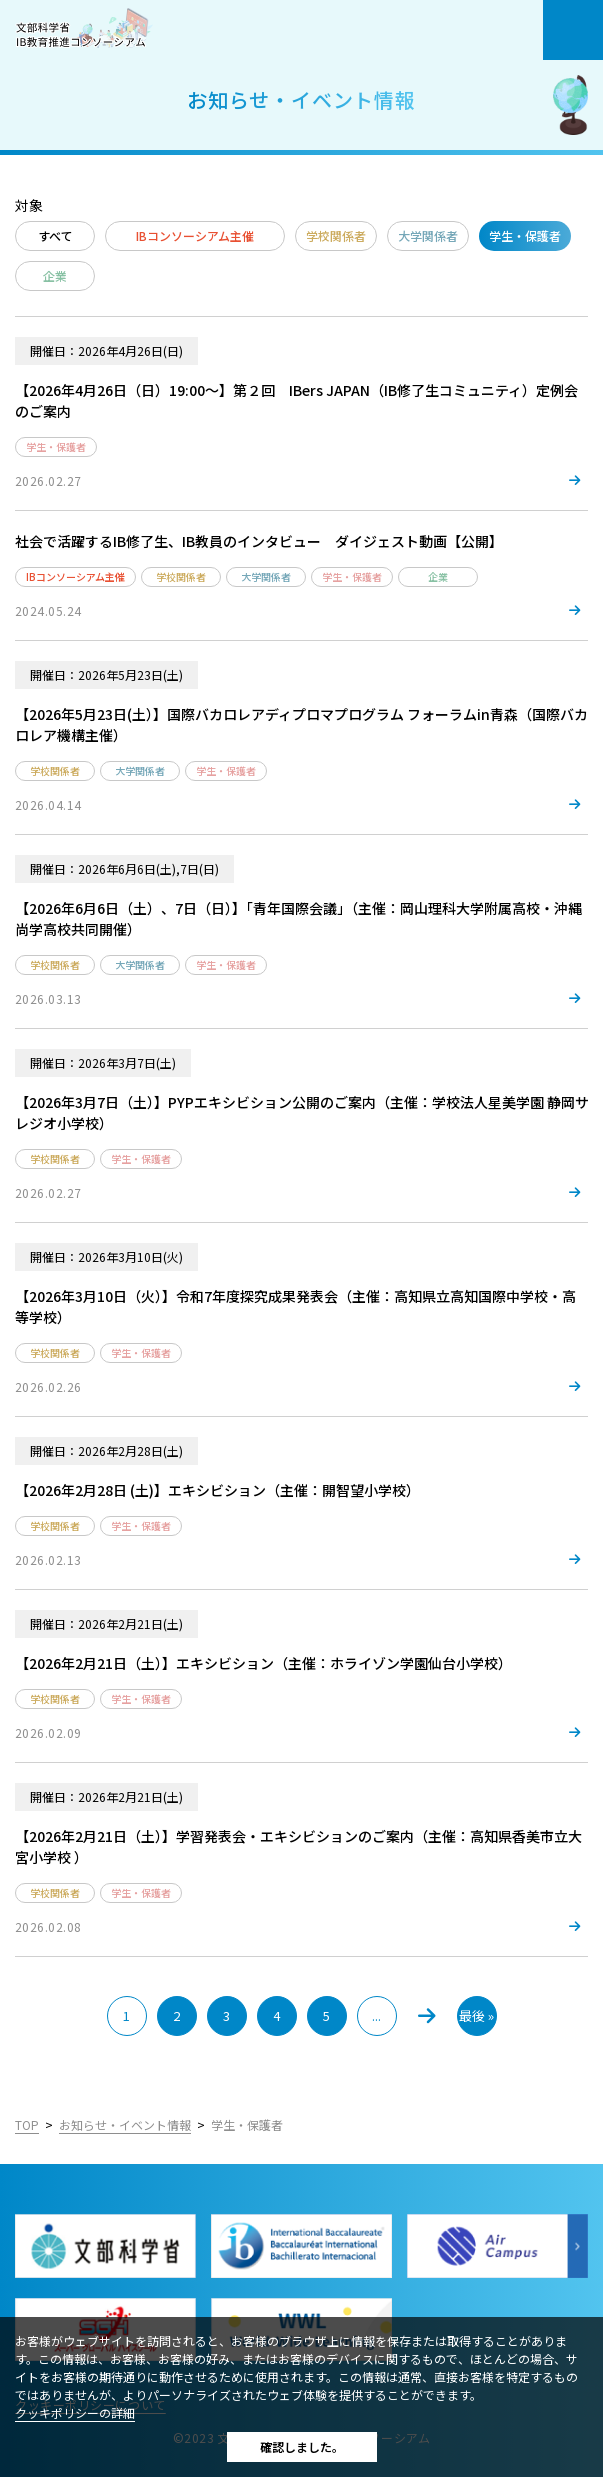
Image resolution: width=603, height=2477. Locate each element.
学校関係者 (336, 235)
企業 (55, 275)
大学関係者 (428, 235)
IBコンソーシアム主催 (195, 235)
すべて (55, 235)
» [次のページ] (427, 2016)
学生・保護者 (525, 235)
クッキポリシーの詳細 (75, 2412)
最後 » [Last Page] (476, 2015)
